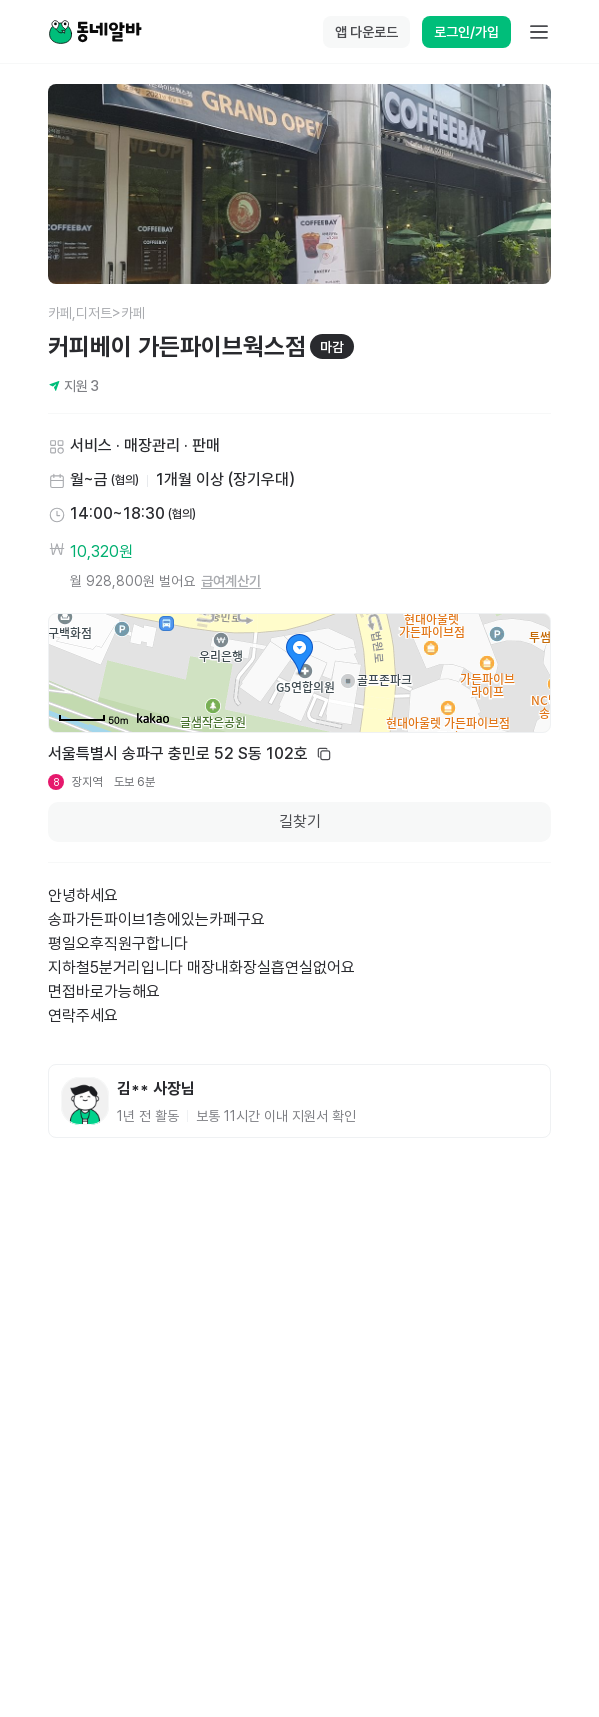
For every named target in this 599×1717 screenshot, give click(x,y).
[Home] (95, 32)
